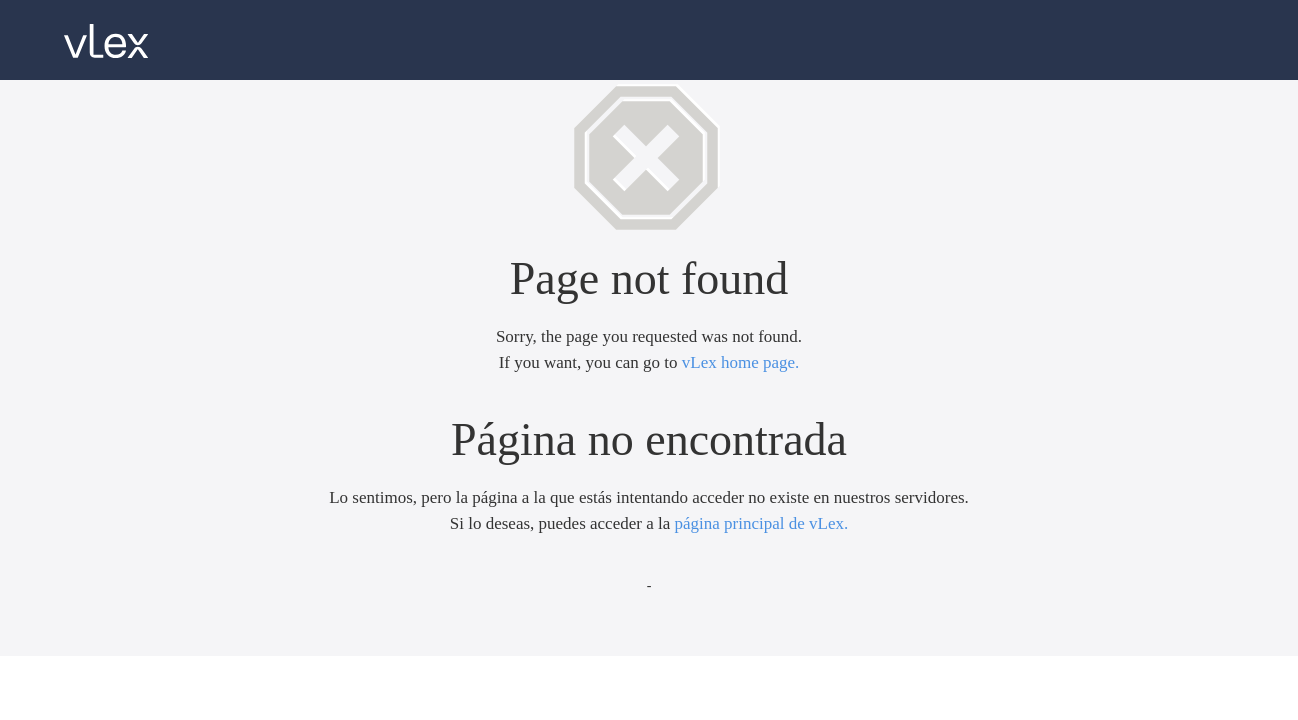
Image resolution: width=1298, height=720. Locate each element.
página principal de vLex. (761, 523)
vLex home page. (741, 362)
